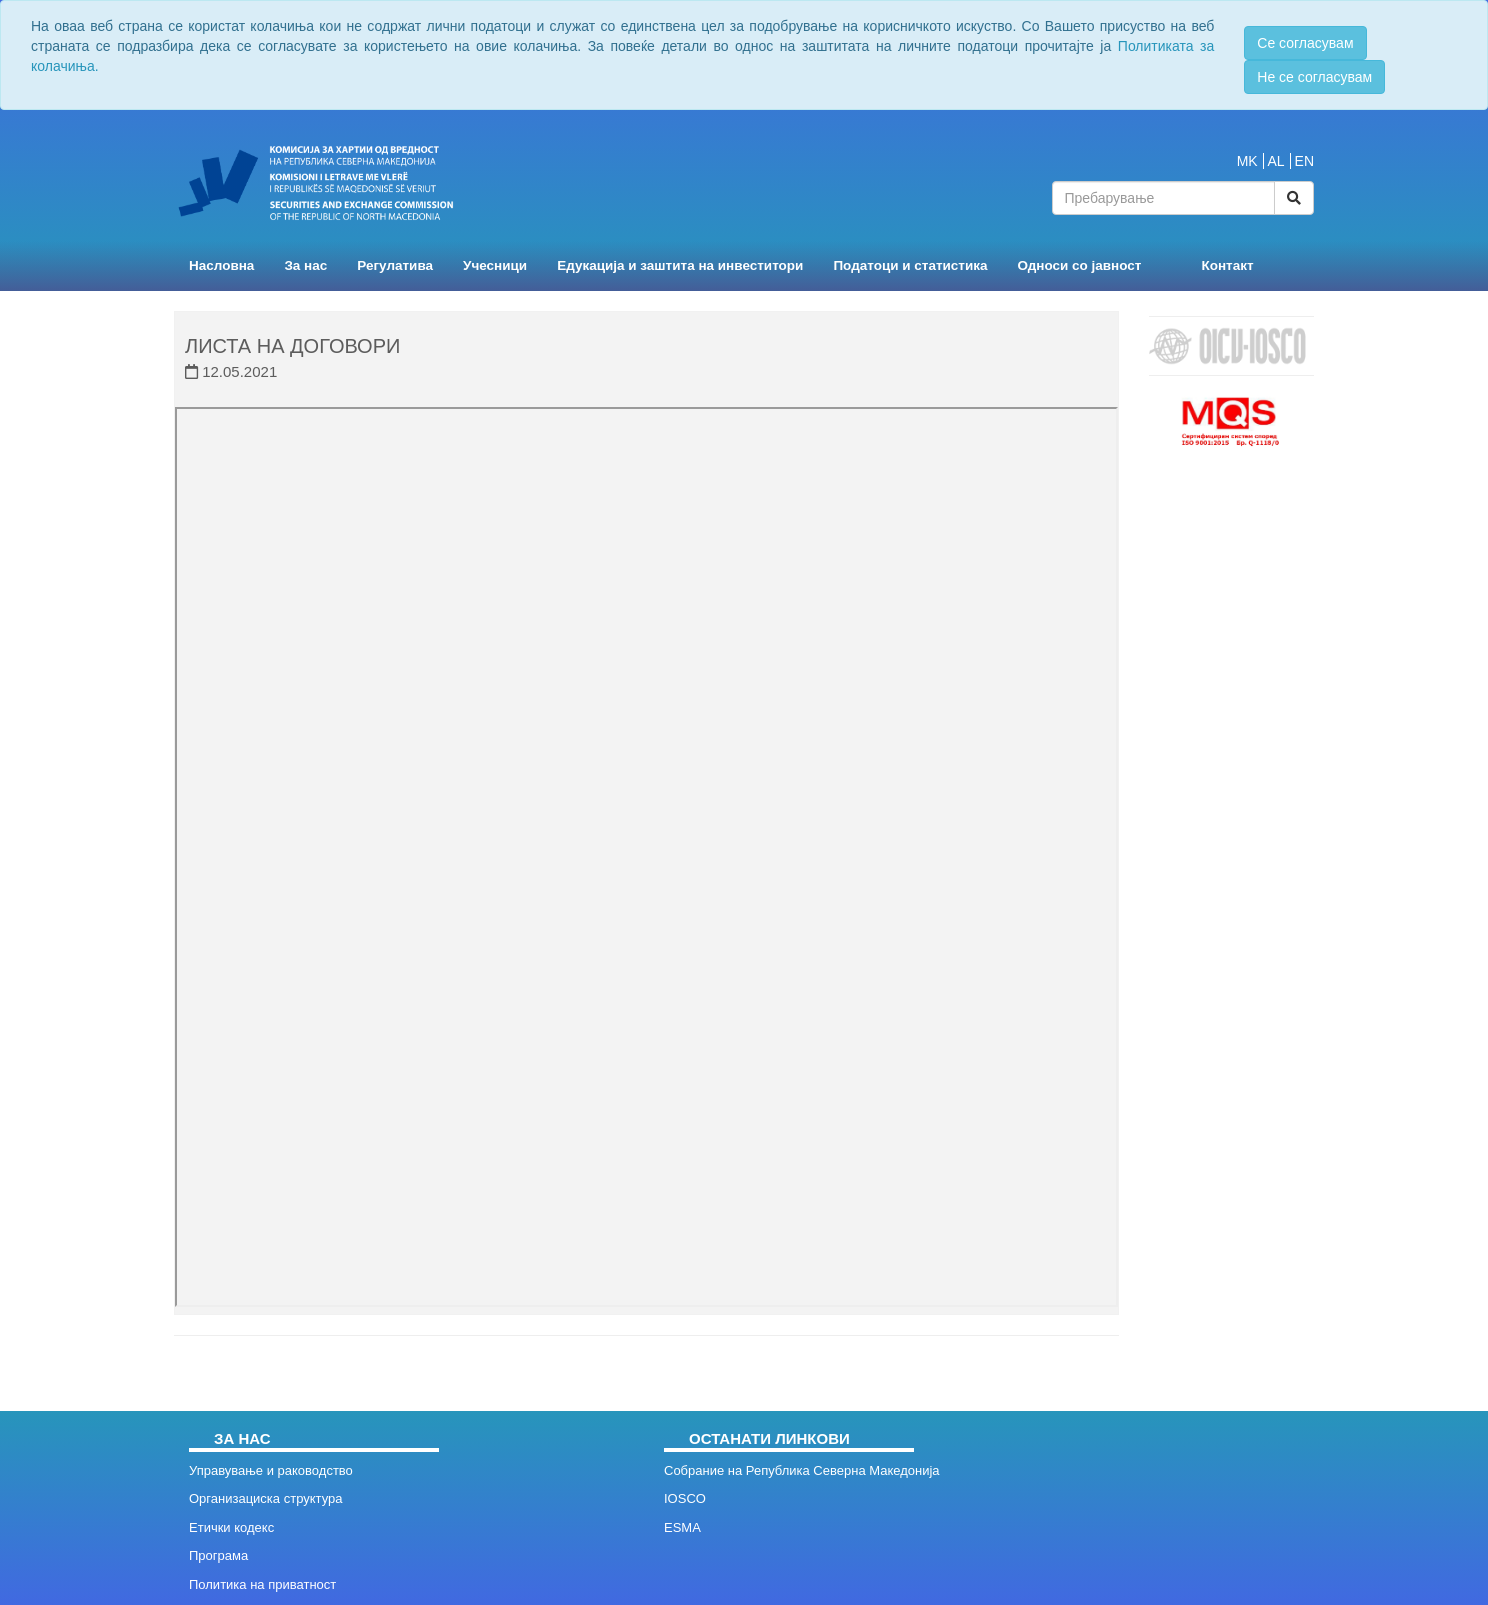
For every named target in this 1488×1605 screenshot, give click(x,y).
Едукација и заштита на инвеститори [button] (680, 265)
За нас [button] (305, 265)
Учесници (495, 265)
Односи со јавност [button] (1080, 265)
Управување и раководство (271, 1470)
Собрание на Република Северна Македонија (802, 1470)
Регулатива (395, 265)
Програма (218, 1555)
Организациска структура (265, 1498)
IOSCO (685, 1498)
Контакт (1227, 265)
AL (1276, 161)
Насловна (221, 265)
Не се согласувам (1314, 77)
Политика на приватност (262, 1584)
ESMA (682, 1527)
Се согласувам (1305, 43)
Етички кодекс (231, 1527)
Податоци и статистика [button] (910, 265)
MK (1247, 161)
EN (1304, 161)
